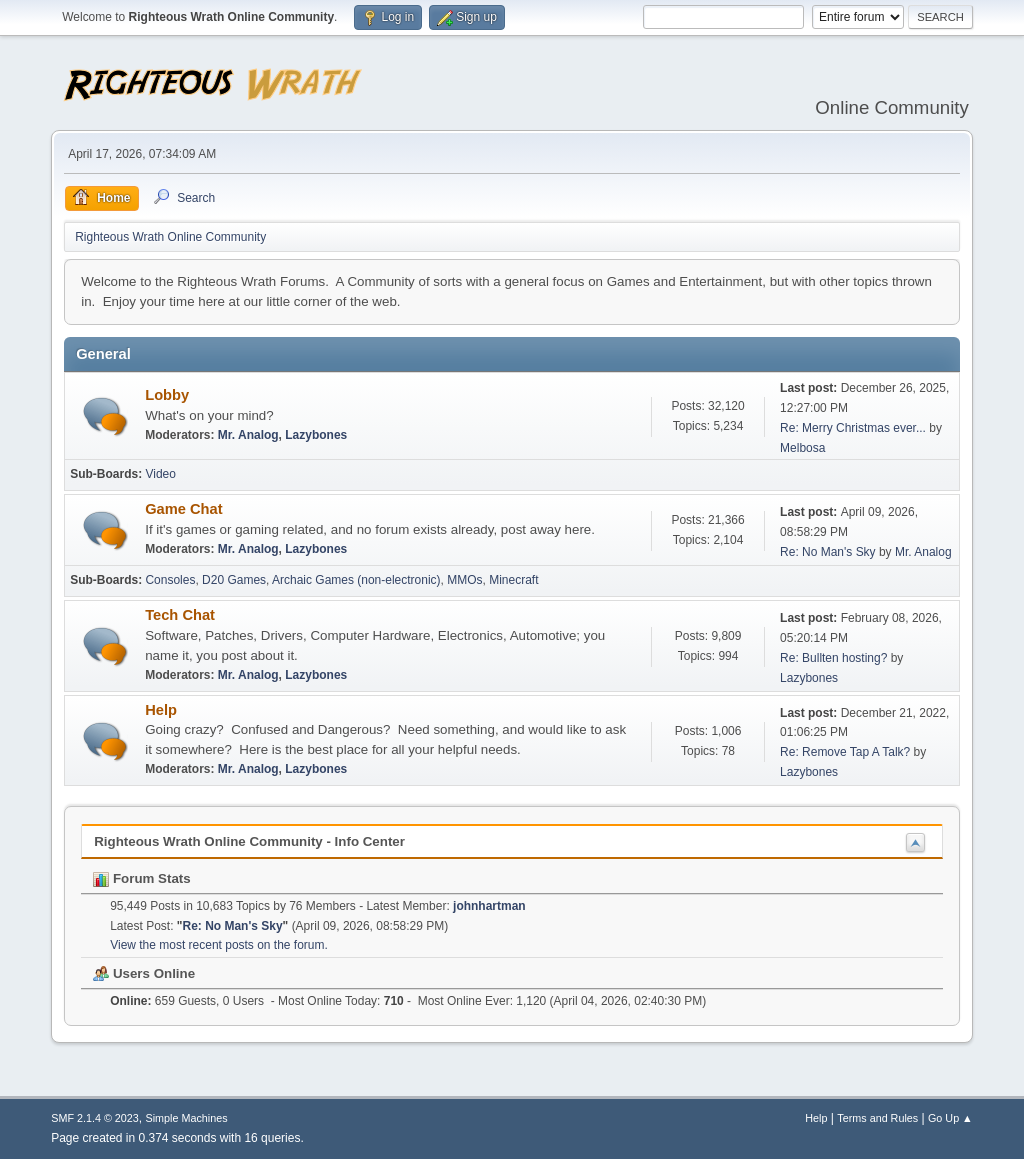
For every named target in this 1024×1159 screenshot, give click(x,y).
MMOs (464, 580)
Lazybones (316, 435)
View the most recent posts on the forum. (219, 945)
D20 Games (234, 580)
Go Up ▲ (950, 1118)
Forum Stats (141, 878)
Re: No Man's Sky (828, 552)
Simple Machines (187, 1118)
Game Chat (183, 509)
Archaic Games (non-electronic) (356, 580)
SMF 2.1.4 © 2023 (95, 1118)
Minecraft (513, 580)
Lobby (167, 395)
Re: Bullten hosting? (833, 658)
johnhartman (489, 906)
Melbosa (802, 448)
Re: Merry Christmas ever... (853, 428)
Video (160, 474)
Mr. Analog (248, 435)
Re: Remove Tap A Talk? (845, 752)
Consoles (170, 580)
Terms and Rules (877, 1118)
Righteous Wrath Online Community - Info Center (249, 841)
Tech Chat (180, 615)
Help (161, 710)
